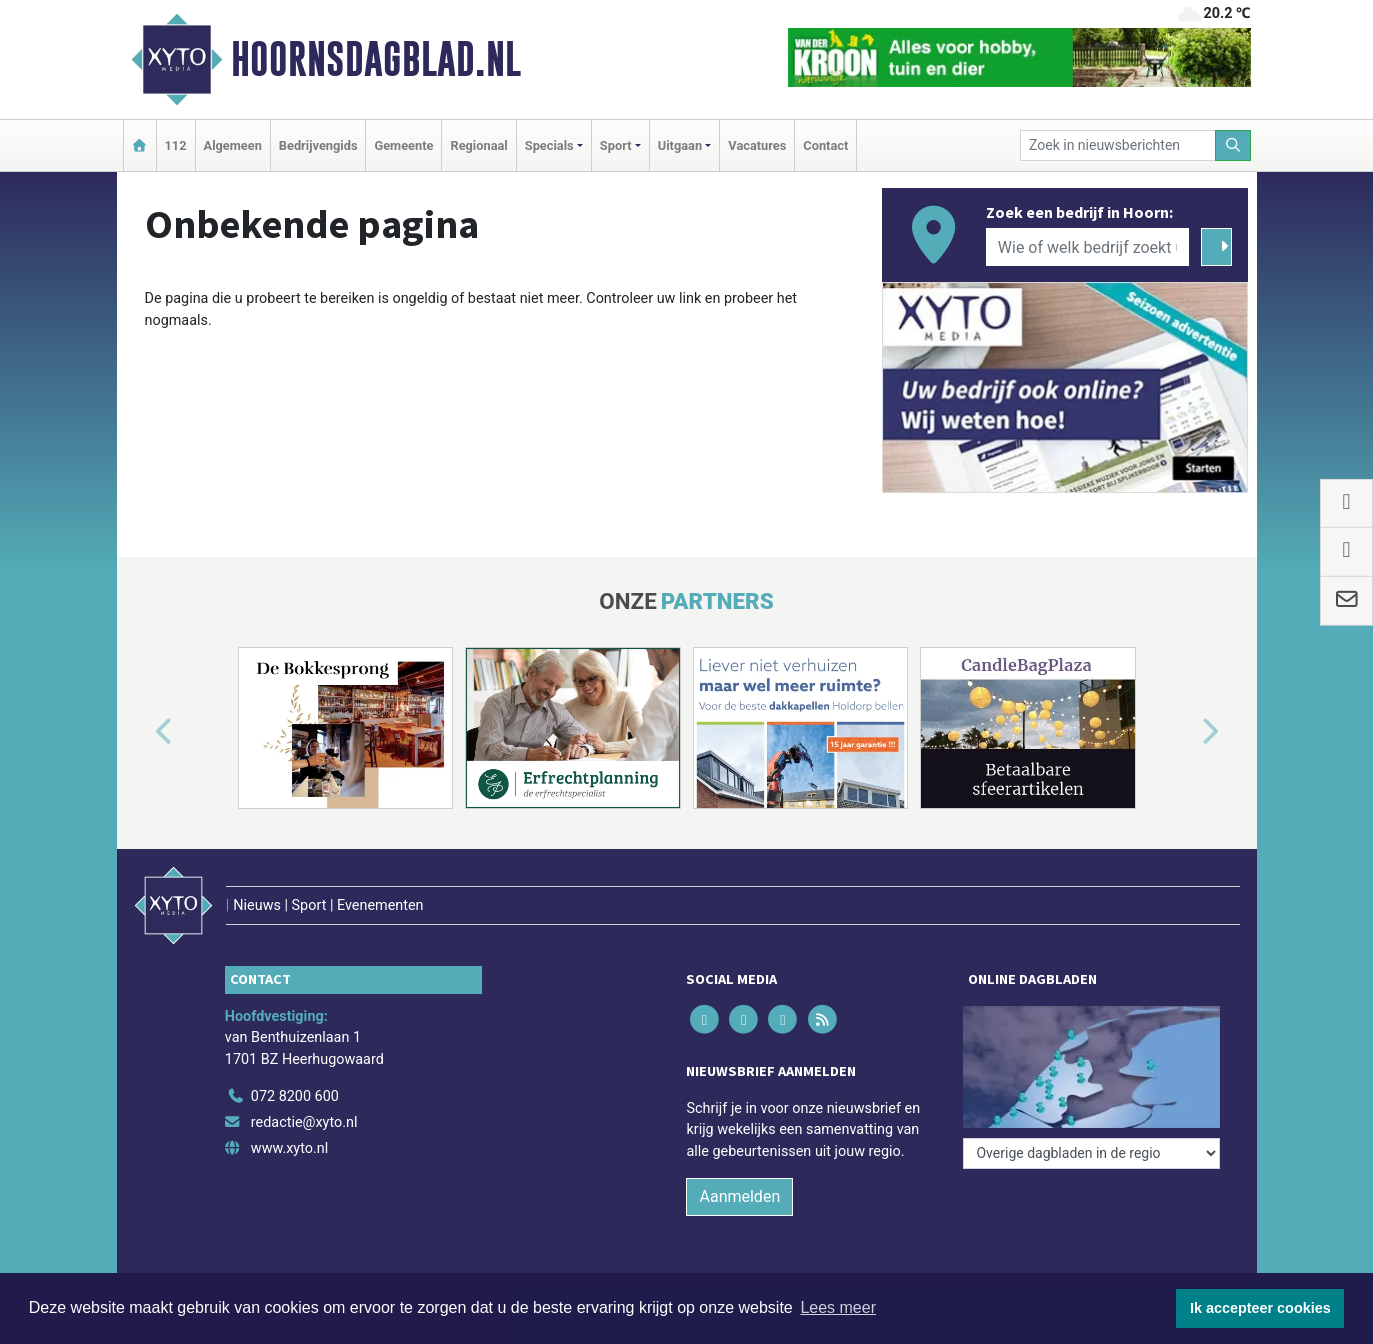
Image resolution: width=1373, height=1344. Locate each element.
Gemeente (403, 145)
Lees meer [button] (838, 1307)
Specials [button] (549, 145)
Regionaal (478, 145)
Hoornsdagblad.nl (376, 59)
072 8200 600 (295, 1096)
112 (176, 145)
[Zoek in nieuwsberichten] (1118, 145)
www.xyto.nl (289, 1148)
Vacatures (757, 145)
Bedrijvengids (318, 145)
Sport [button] (616, 145)
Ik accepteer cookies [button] (1260, 1308)
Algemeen (233, 145)
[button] (141, 732)
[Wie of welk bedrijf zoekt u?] (1088, 247)
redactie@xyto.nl (304, 1122)
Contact (825, 145)
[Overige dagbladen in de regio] (1091, 1153)
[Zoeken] (1233, 145)
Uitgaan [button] (680, 145)
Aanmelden (739, 1196)
